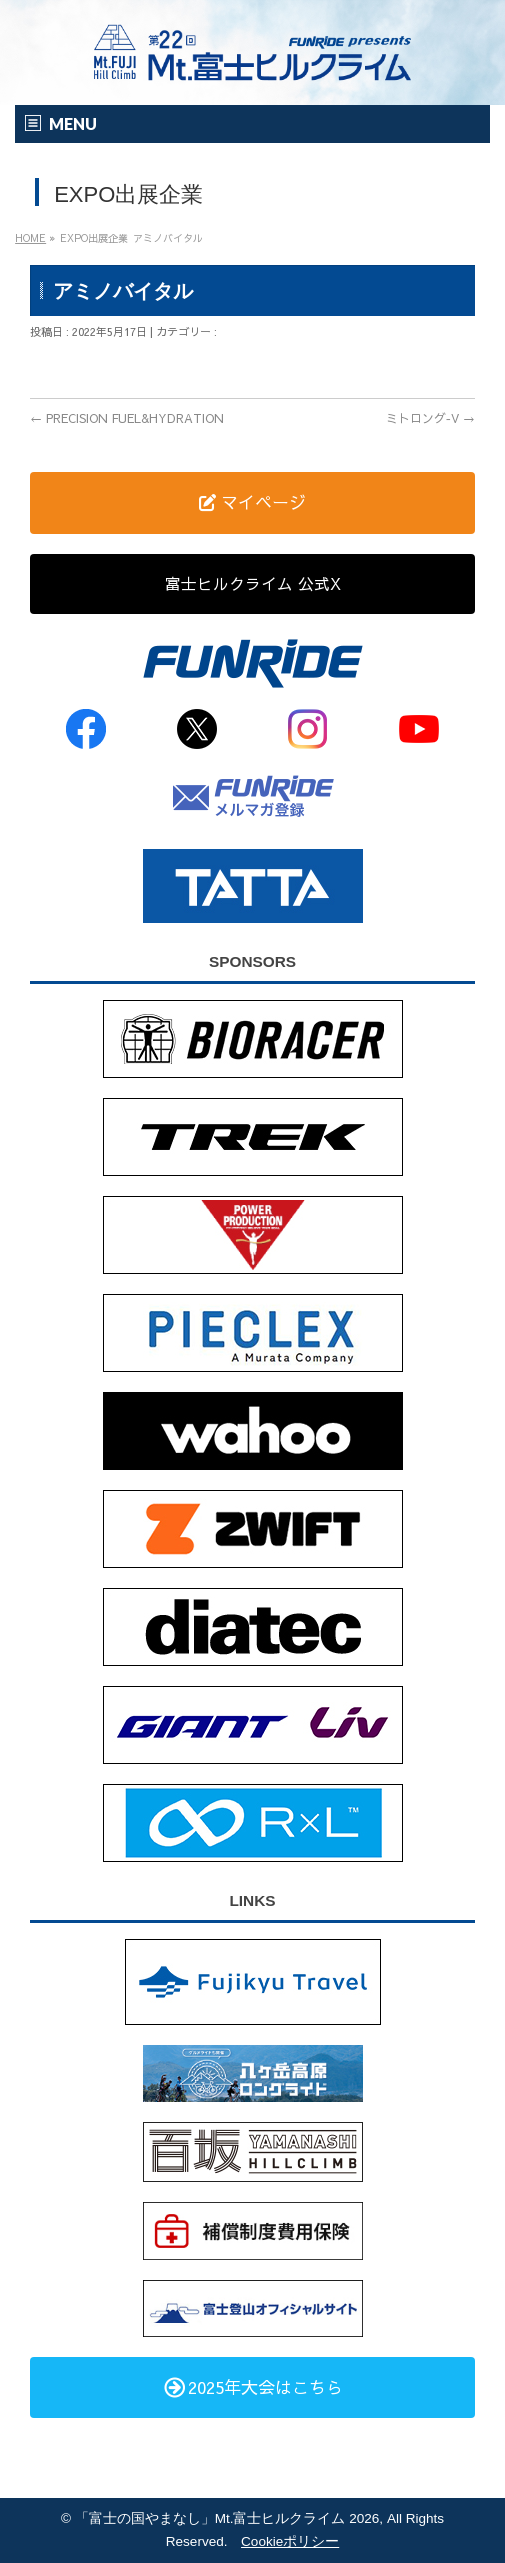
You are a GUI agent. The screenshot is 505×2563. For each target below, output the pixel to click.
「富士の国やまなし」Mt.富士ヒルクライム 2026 (227, 2518)
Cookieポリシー (290, 2541)
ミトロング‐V (430, 418)
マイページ (252, 502)
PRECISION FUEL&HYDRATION (127, 418)
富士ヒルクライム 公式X (253, 583)
